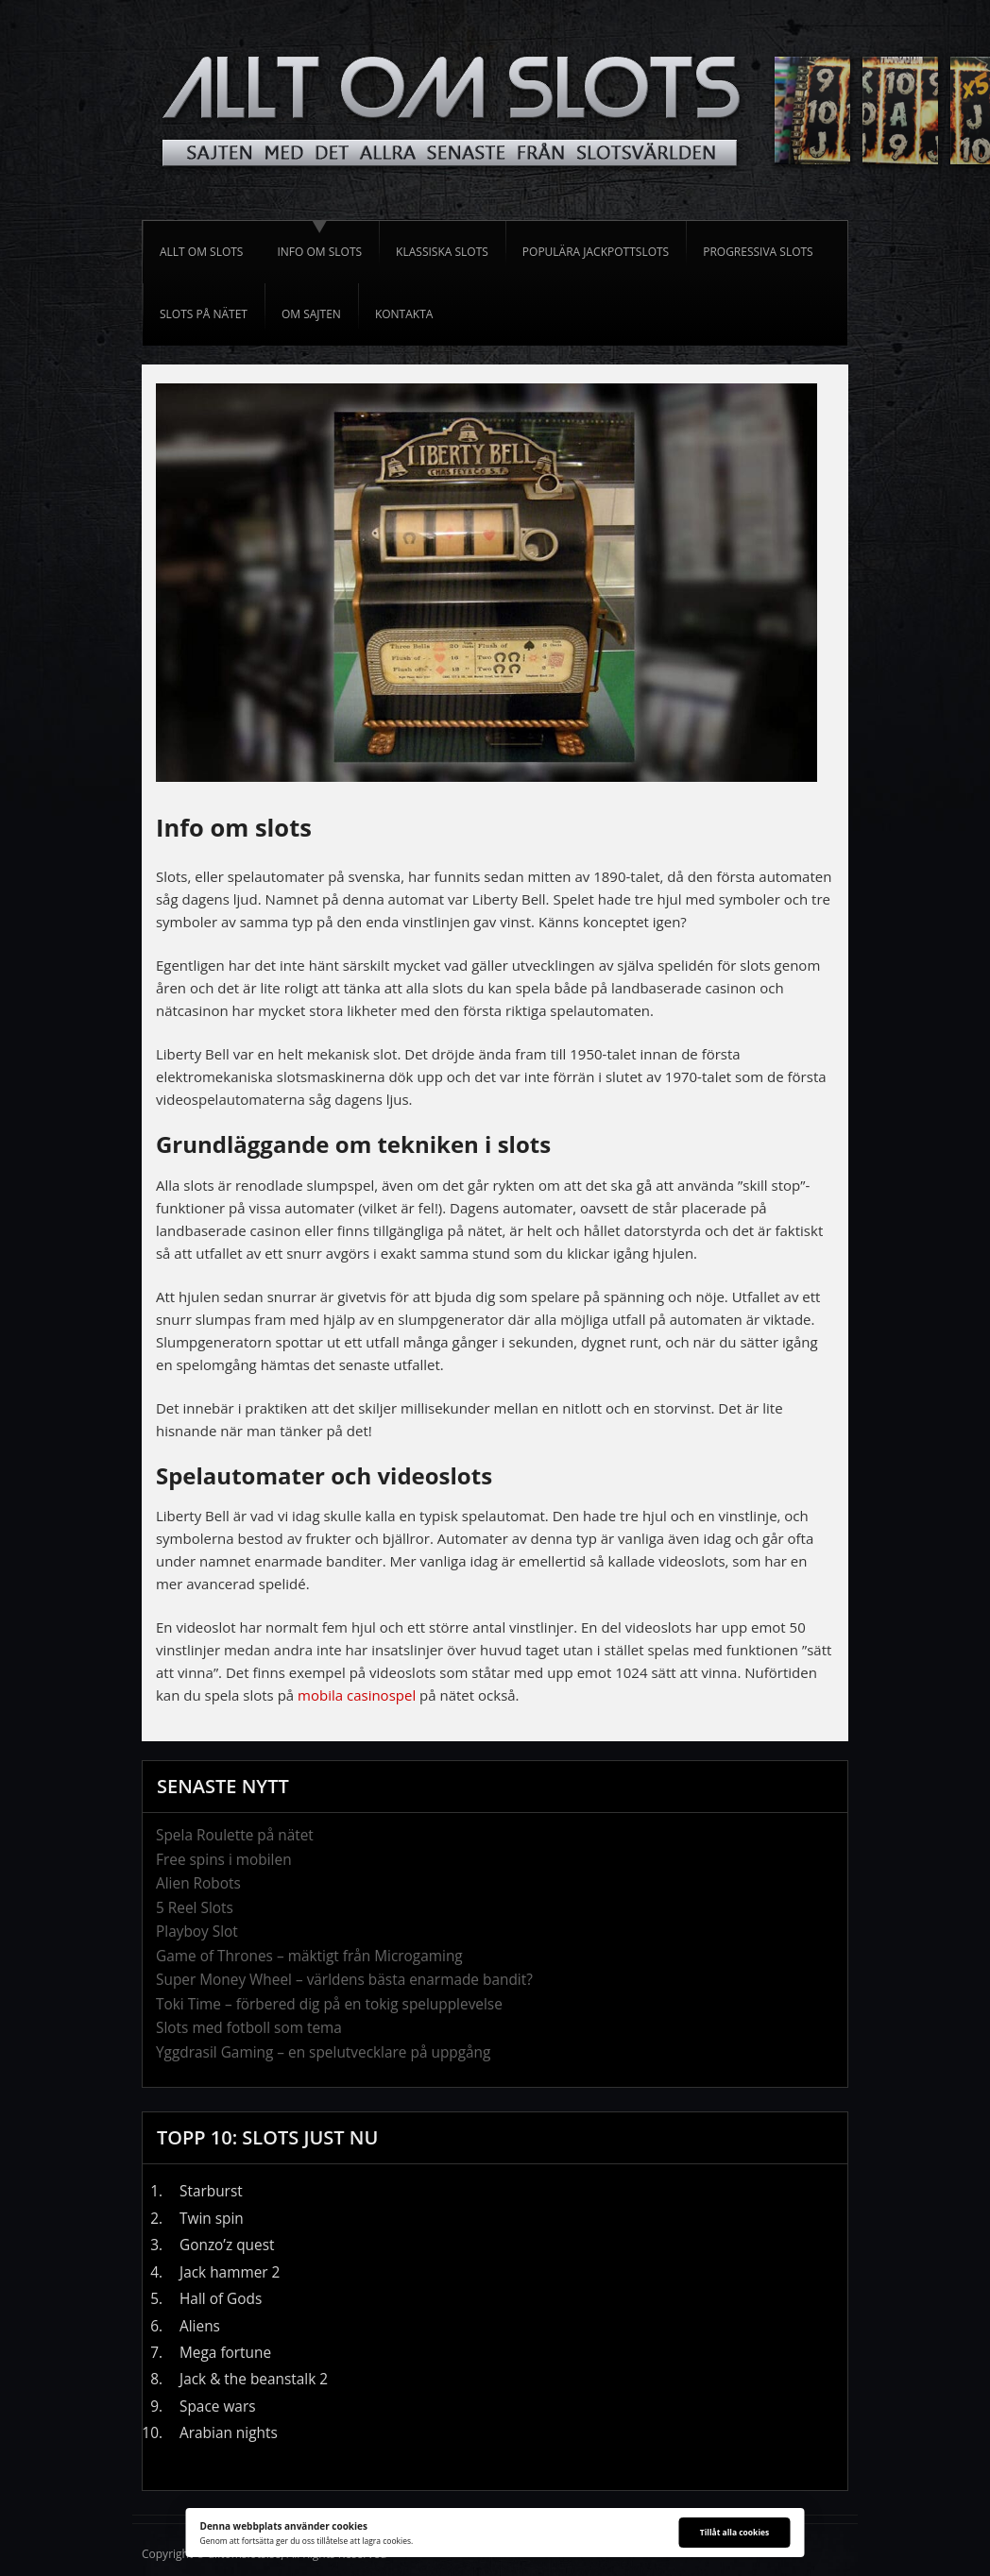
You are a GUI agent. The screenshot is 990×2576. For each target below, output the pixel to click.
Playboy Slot (197, 1931)
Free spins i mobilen (224, 1860)
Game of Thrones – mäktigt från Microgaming (309, 1956)
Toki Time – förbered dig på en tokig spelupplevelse (329, 2004)
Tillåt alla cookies (734, 2532)
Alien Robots (198, 1883)
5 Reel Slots (194, 1908)
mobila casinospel (357, 1695)
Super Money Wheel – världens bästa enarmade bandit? (344, 1980)
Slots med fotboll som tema (249, 2028)
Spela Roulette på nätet (235, 1835)
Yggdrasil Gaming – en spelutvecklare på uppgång (323, 2052)
